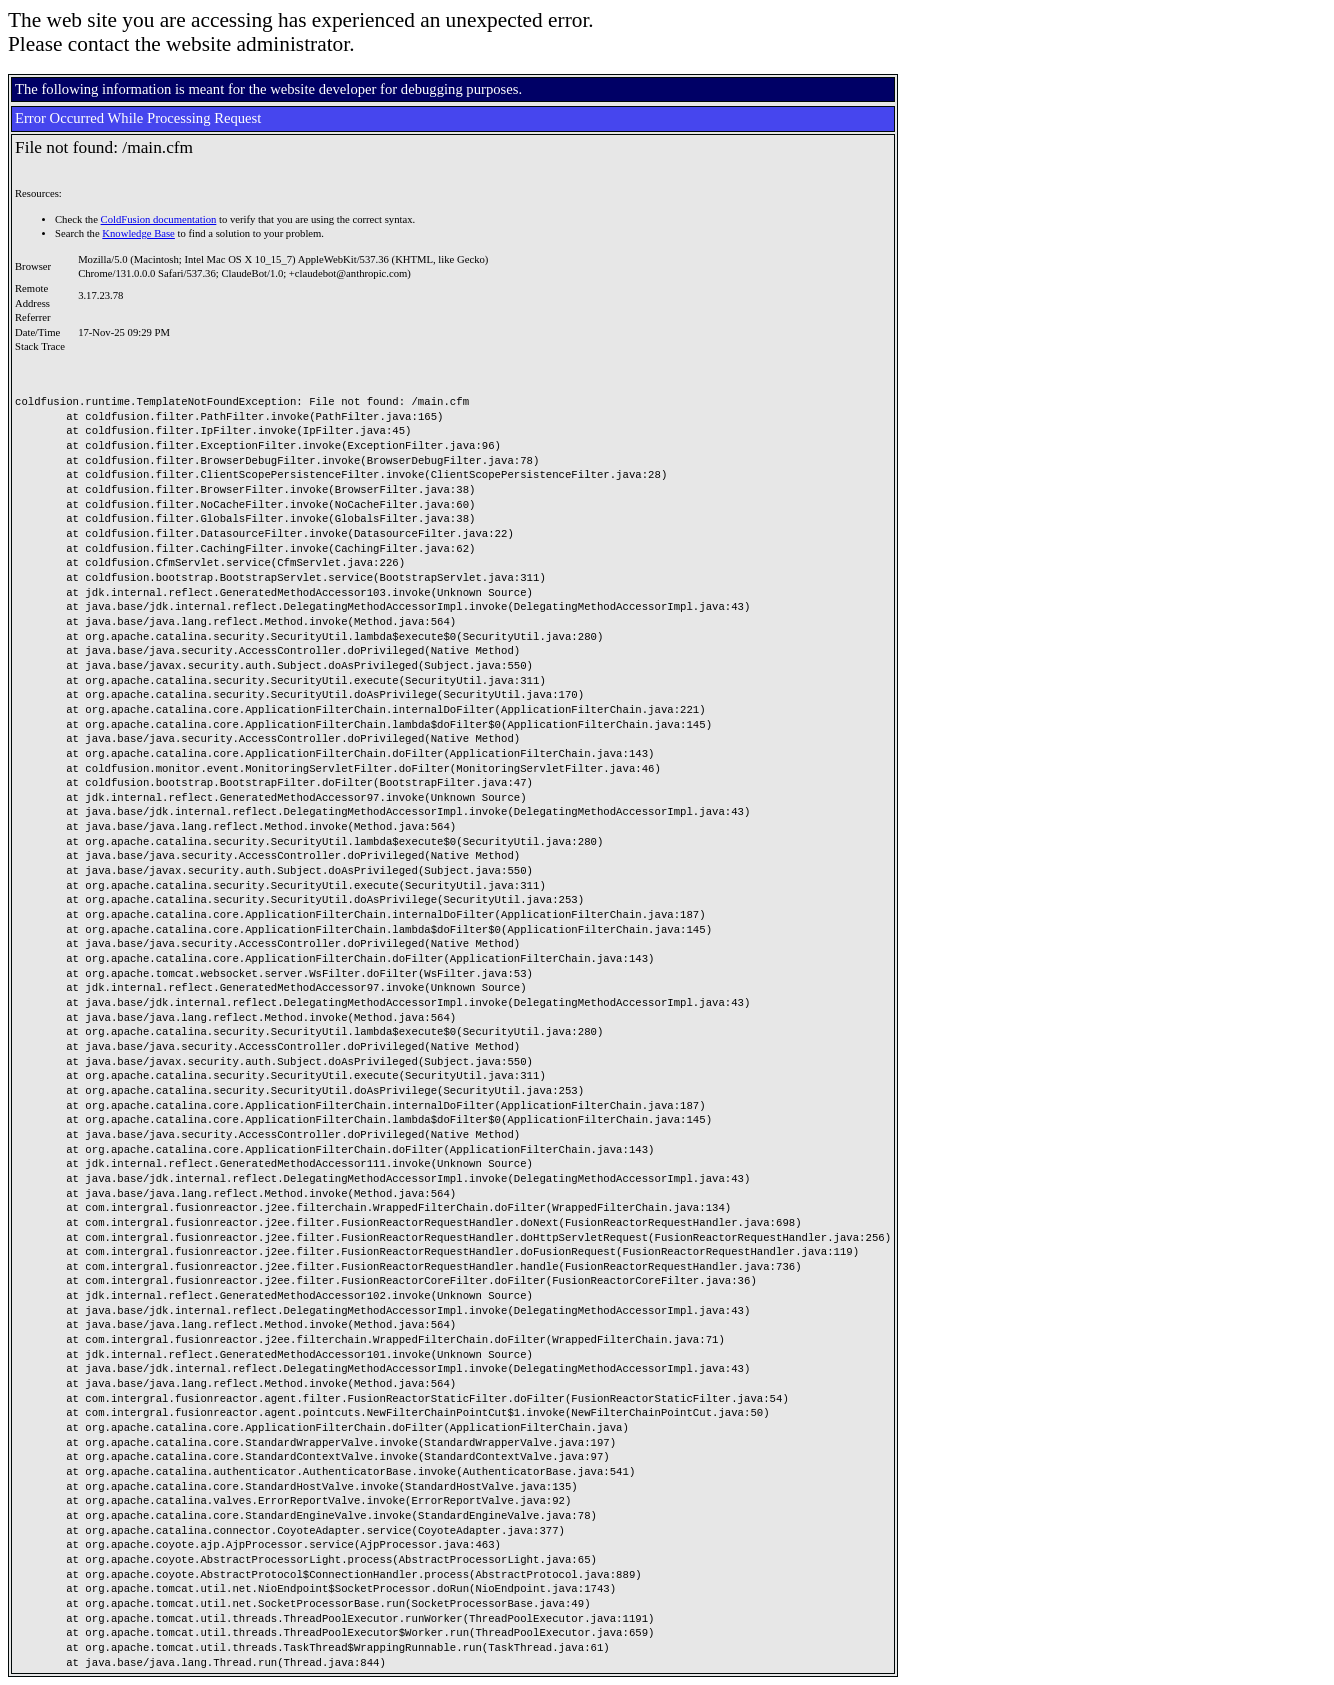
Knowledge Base (138, 233)
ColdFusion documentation (159, 219)
